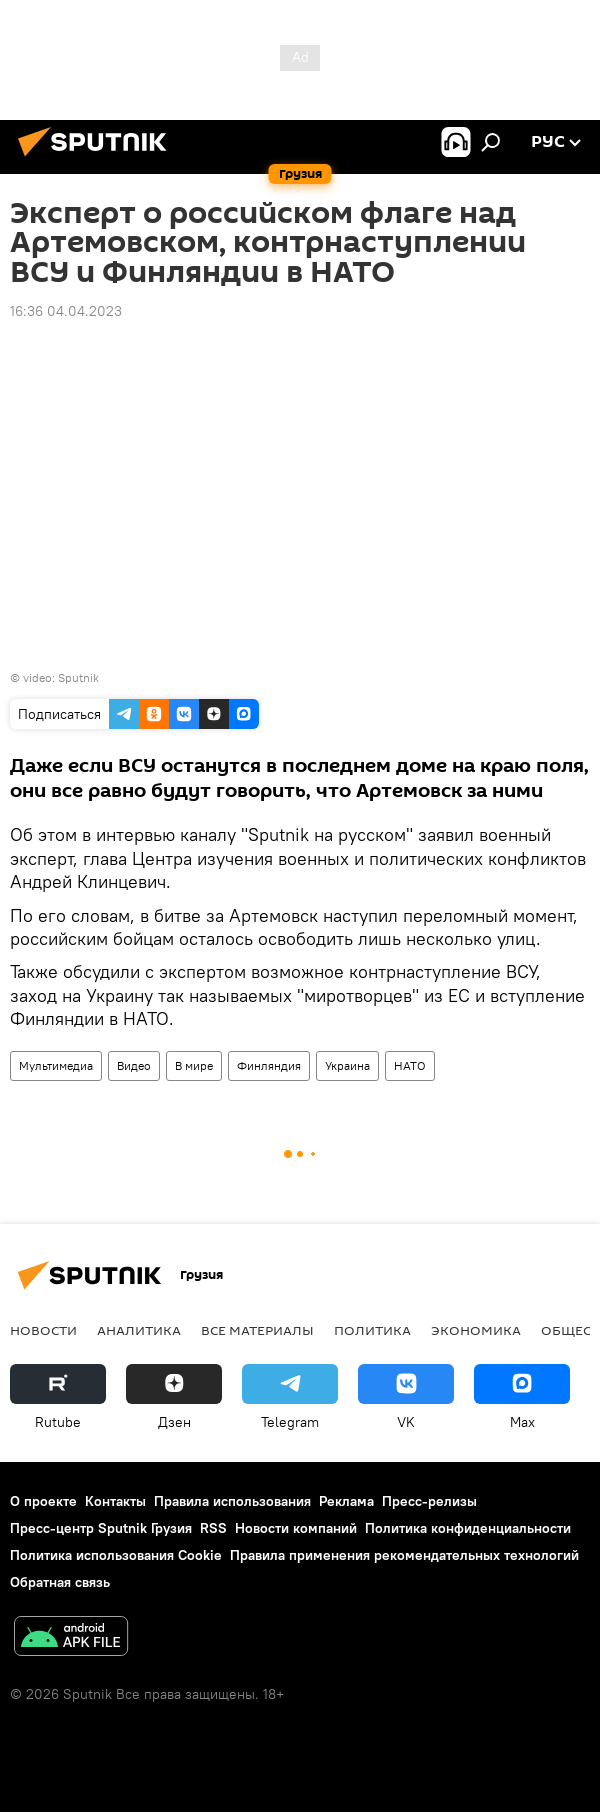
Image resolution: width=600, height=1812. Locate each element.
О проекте (43, 1501)
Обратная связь (60, 1582)
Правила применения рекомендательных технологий (404, 1555)
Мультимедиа (56, 1065)
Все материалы (257, 1330)
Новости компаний (296, 1528)
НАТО (410, 1065)
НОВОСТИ (43, 1330)
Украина (347, 1065)
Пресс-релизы (429, 1501)
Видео (134, 1065)
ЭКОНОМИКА (476, 1330)
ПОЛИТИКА (372, 1330)
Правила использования (232, 1501)
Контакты (115, 1501)
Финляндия (269, 1065)
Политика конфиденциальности (468, 1528)
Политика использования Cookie (116, 1555)
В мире (194, 1065)
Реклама (346, 1501)
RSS (213, 1528)
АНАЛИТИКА (139, 1330)
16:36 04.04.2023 (66, 311)
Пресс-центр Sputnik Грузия (101, 1528)
